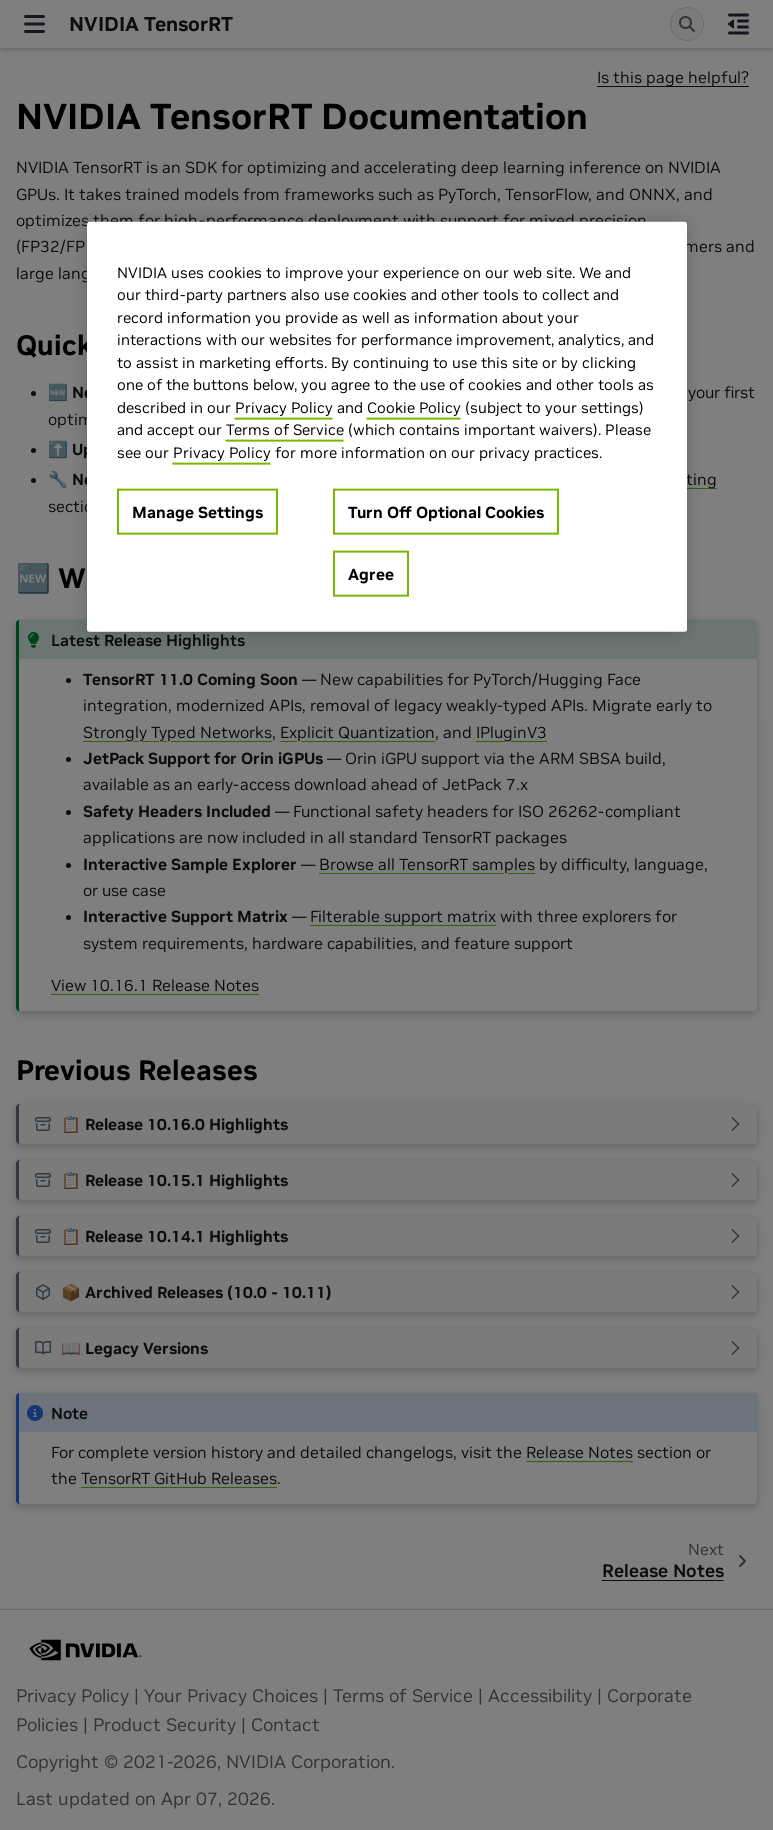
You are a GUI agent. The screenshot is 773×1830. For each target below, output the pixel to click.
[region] (387, 426)
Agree (371, 574)
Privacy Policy (284, 406)
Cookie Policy (414, 406)
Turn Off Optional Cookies (446, 512)
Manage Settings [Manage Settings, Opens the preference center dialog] (197, 512)
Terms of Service (285, 429)
